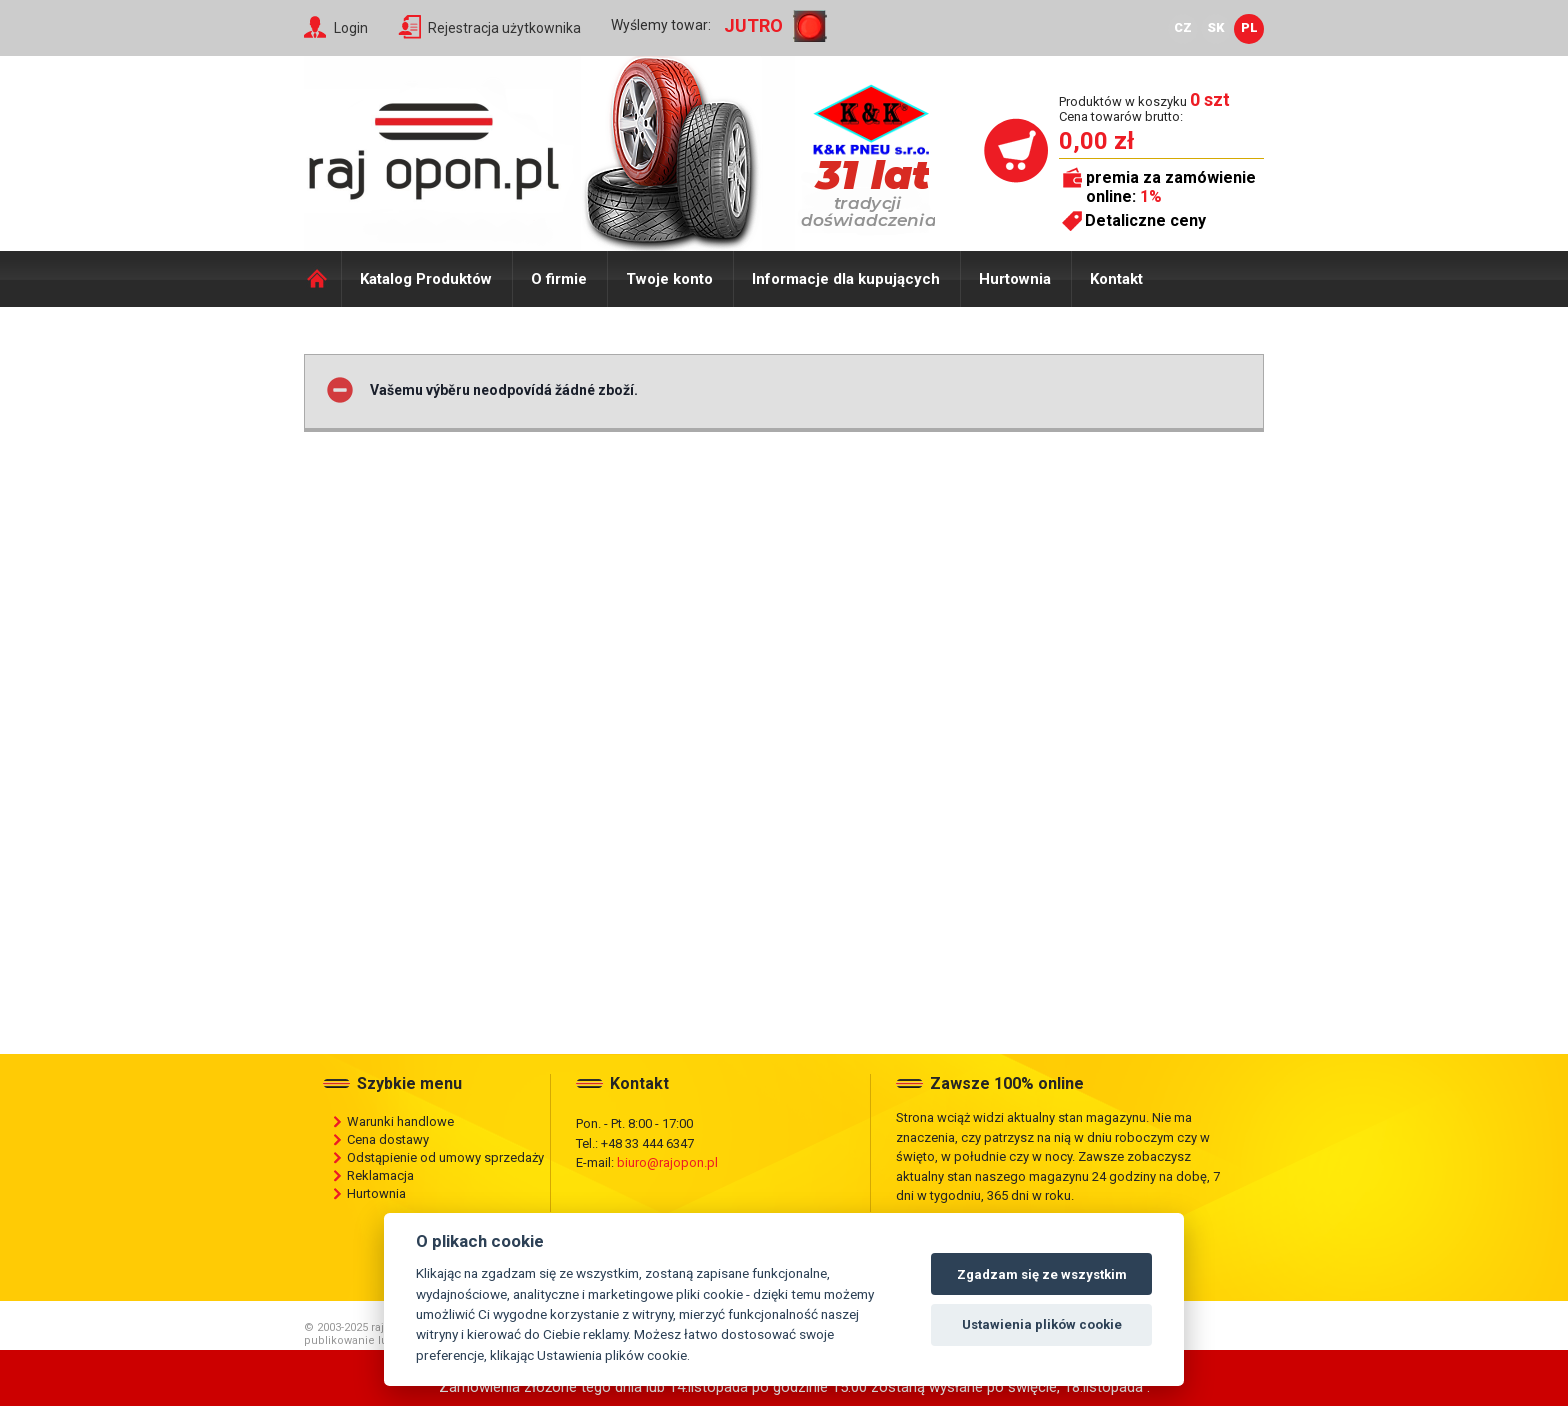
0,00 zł (1096, 141)
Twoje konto (669, 279)
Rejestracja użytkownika (504, 28)
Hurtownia (1015, 279)
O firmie (559, 279)
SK (1216, 27)
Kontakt (1116, 279)
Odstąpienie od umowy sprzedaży (445, 1157)
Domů (322, 279)
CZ (1183, 27)
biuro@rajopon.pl (667, 1162)
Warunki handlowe (400, 1121)
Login (351, 28)
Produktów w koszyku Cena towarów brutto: (1144, 108)
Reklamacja (380, 1175)
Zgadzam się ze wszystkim (1042, 1274)
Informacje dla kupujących (846, 279)
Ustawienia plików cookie (1042, 1324)
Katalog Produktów (426, 279)
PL (1249, 27)
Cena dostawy (388, 1139)
